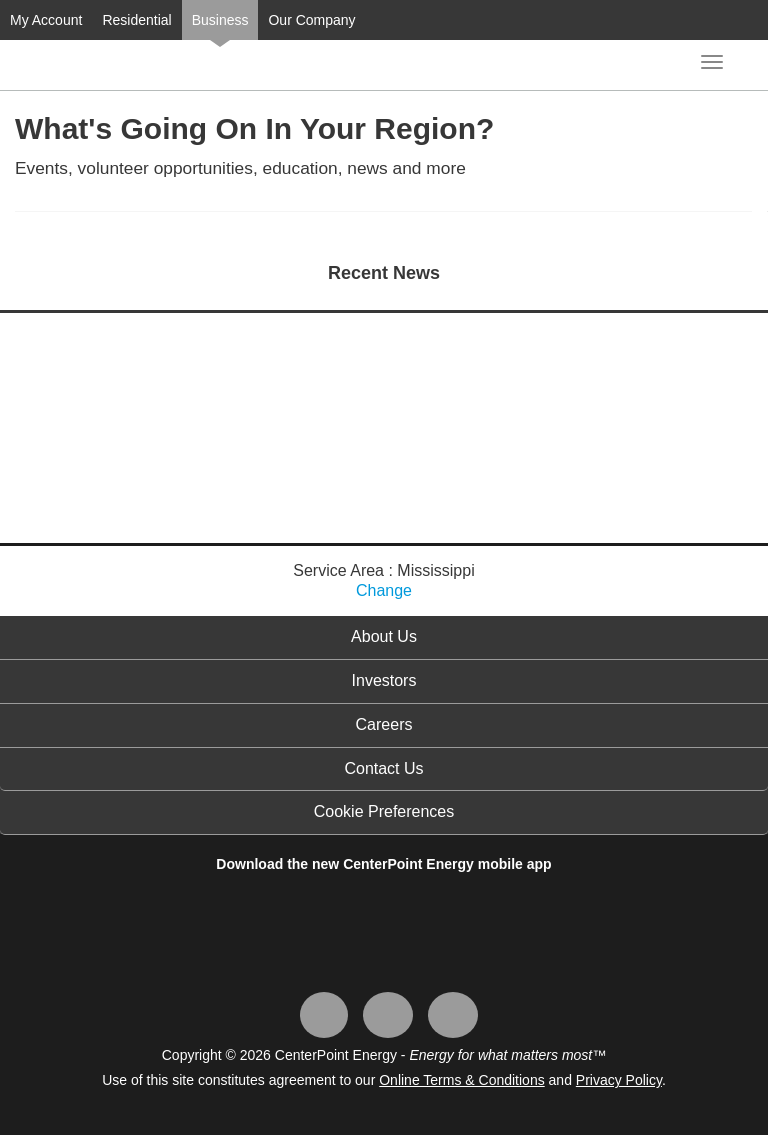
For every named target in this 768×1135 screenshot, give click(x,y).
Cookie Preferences (384, 811)
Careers (384, 724)
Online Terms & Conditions (461, 1080)
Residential (136, 20)
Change (384, 590)
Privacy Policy (619, 1080)
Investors (384, 680)
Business (220, 20)
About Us (384, 636)
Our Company (311, 20)
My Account (46, 20)
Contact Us (383, 768)
